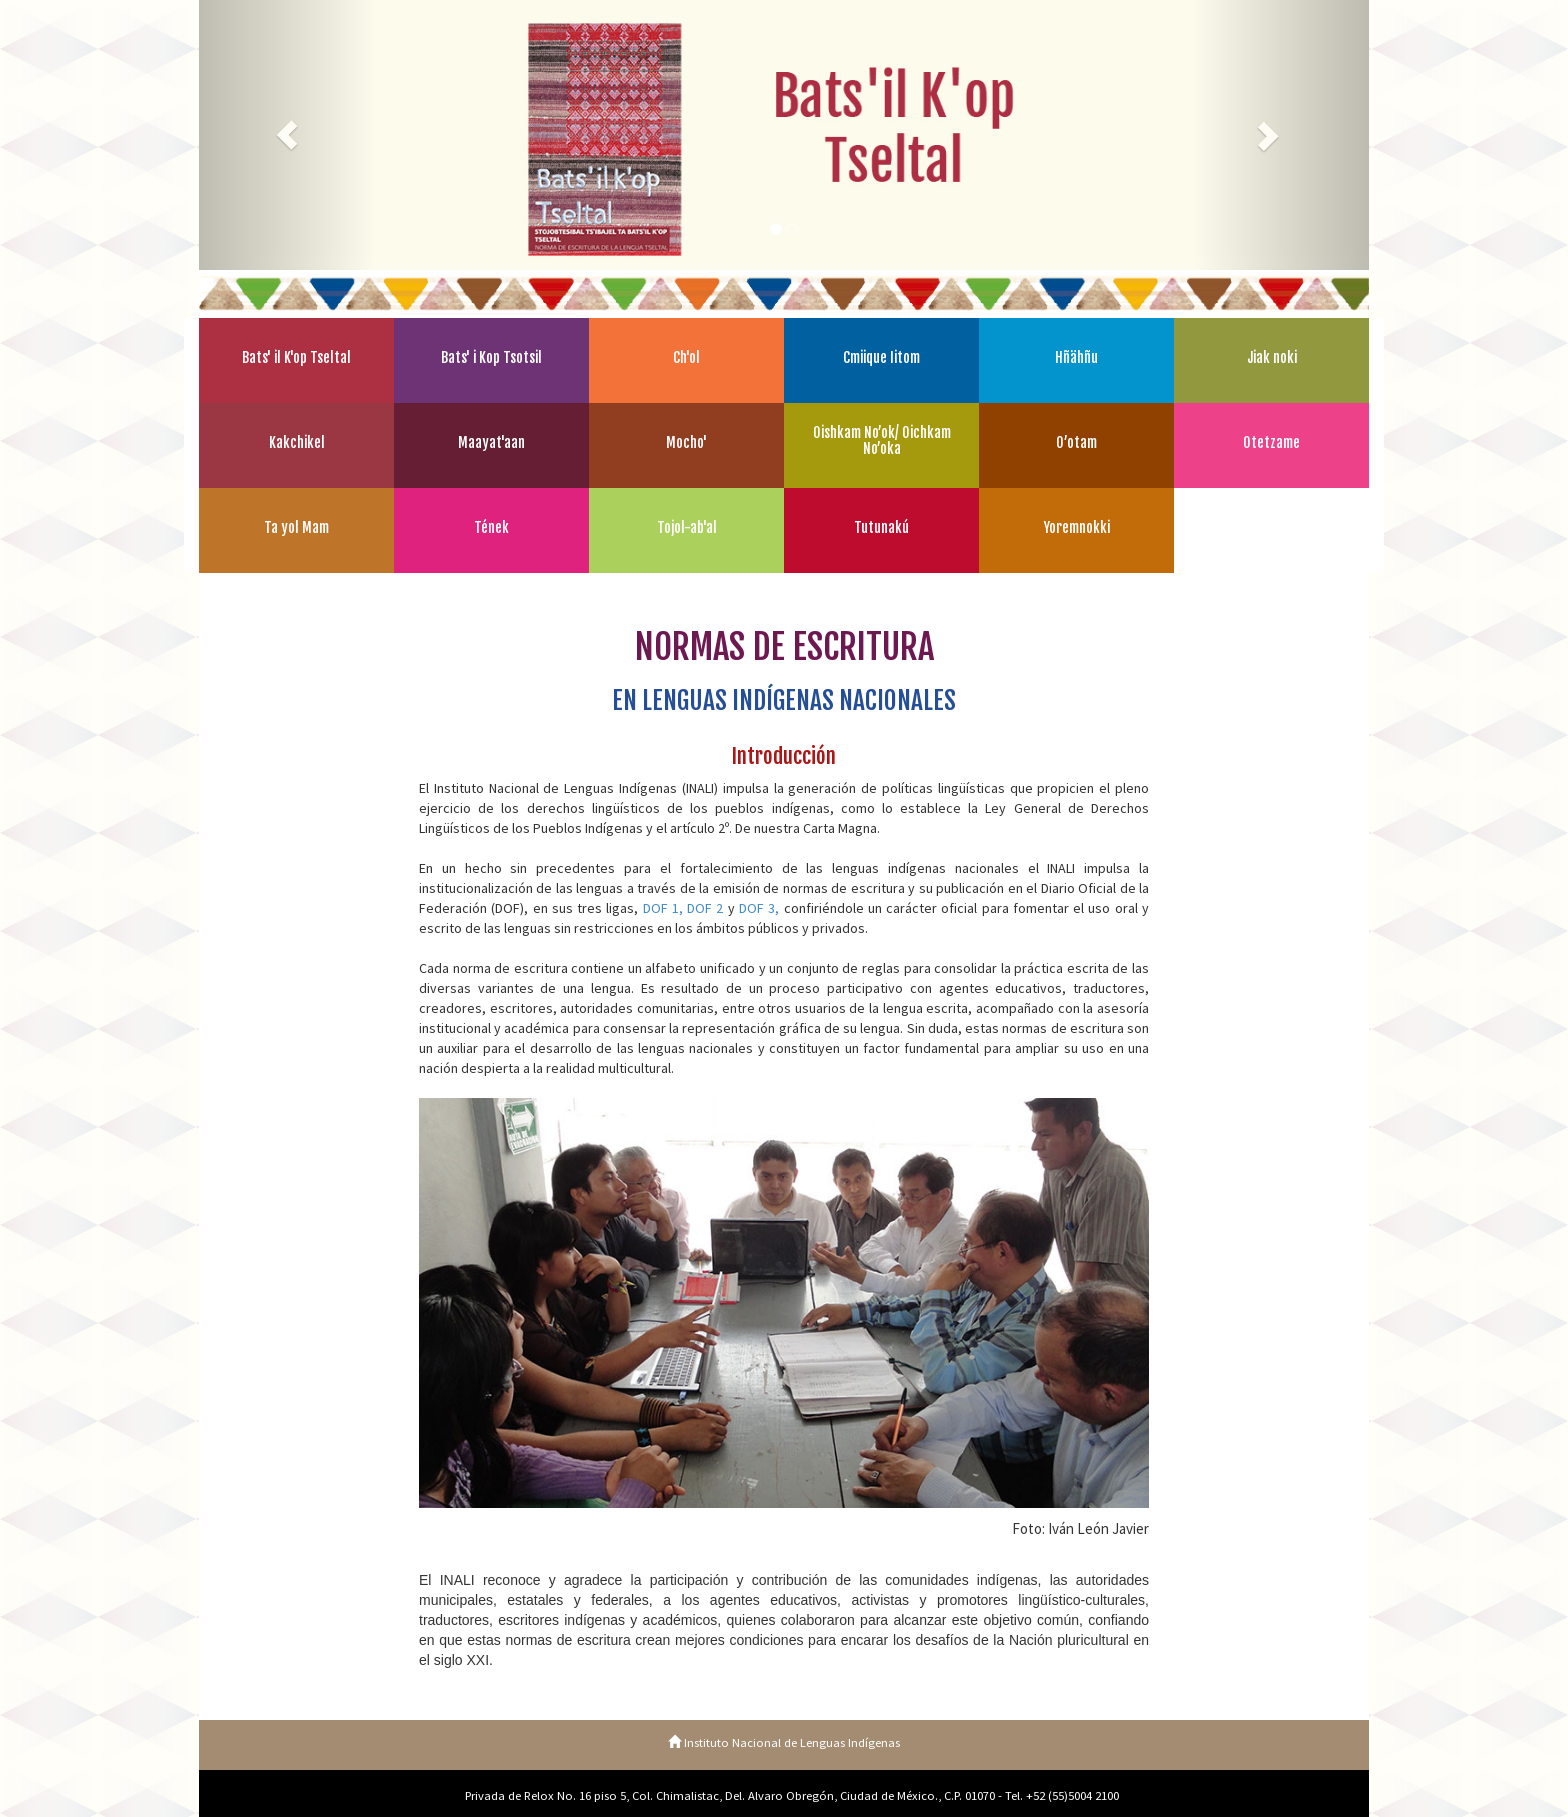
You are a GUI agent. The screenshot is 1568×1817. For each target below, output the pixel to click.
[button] (287, 135)
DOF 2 (705, 908)
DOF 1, (663, 908)
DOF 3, (759, 908)
